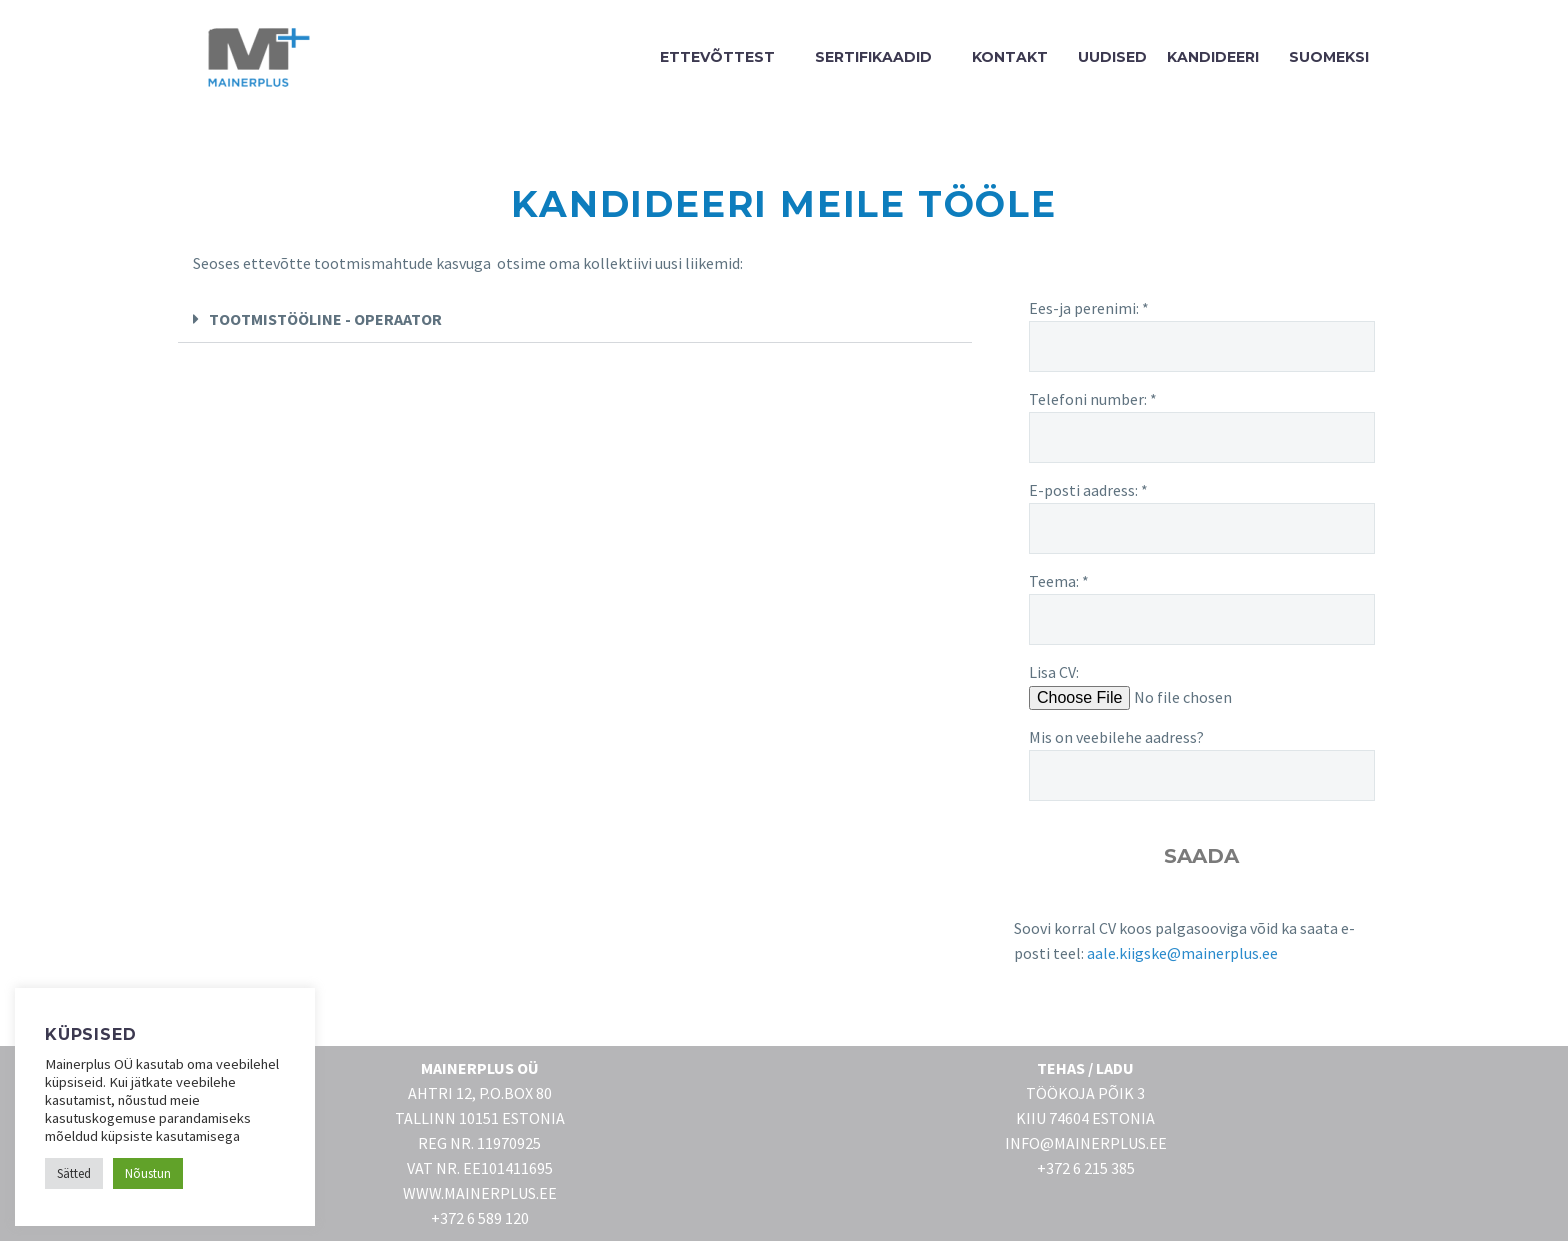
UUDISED (1112, 57)
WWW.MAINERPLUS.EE (480, 1193)
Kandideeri (1213, 57)
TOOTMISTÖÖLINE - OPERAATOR (325, 319)
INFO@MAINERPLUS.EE (1086, 1143)
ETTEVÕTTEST (717, 57)
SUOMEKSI (1329, 57)
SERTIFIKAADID (873, 57)
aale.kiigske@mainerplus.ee (1182, 953)
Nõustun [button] (148, 1173)
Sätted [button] (74, 1173)
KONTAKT (1010, 57)
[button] (575, 319)
